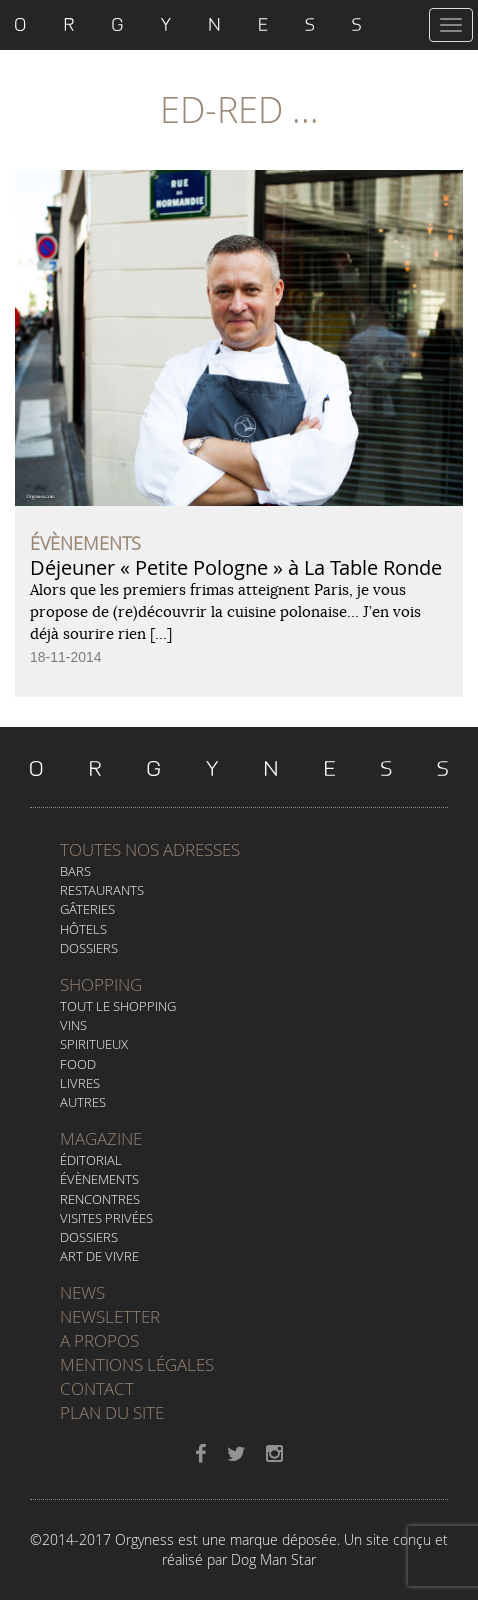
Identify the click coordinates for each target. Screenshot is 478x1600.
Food (78, 1064)
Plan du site (112, 1412)
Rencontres (100, 1199)
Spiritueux (94, 1044)
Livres (80, 1083)
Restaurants (102, 890)
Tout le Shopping (118, 1006)
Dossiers (89, 948)
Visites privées (106, 1218)
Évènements (99, 1179)
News (82, 1292)
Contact (97, 1388)
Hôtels (83, 929)
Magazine (101, 1138)
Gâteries (87, 909)
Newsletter (110, 1316)
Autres (83, 1102)
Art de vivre (99, 1256)
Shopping (101, 984)
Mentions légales (137, 1364)
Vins (73, 1025)
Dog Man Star (273, 1559)
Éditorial (91, 1160)
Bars (75, 871)
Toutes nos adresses (150, 849)
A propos (99, 1340)
